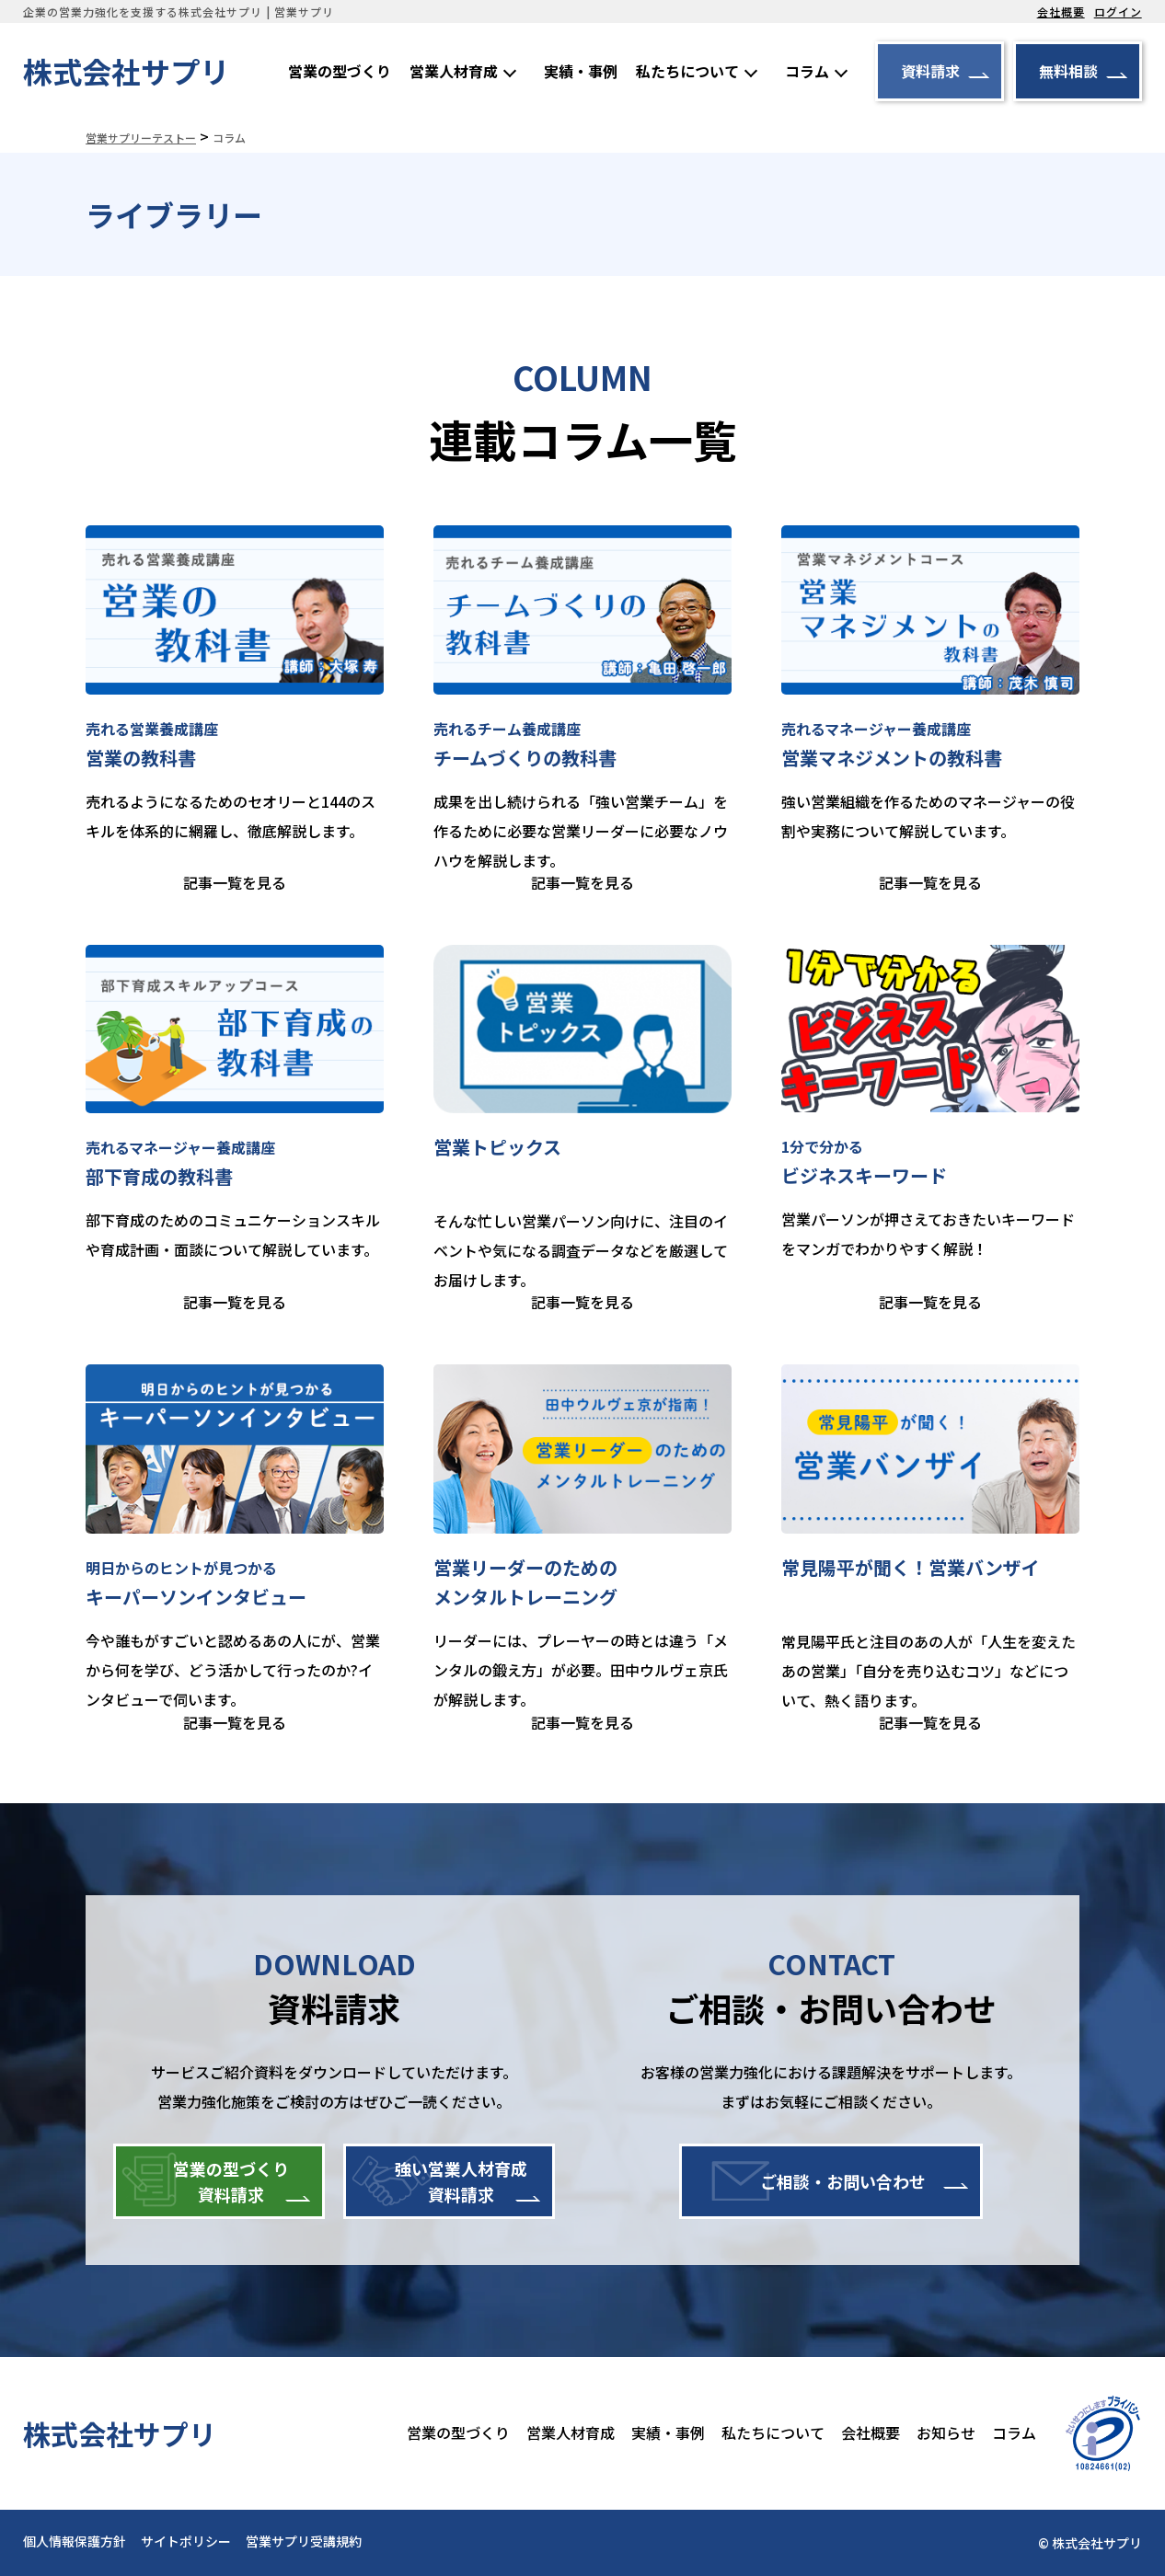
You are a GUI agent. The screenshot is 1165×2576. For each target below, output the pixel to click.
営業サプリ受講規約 (304, 2541)
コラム (807, 71)
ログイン (1118, 11)
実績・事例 (580, 71)
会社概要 (1061, 11)
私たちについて (687, 71)
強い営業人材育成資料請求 (461, 2181)
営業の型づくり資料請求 (231, 2181)
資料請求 (930, 71)
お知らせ (946, 2432)
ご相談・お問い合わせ (843, 2181)
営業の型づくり (339, 71)
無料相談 (1068, 71)
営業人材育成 (453, 71)
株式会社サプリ (126, 71)
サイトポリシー (186, 2541)
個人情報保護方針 (74, 2541)
